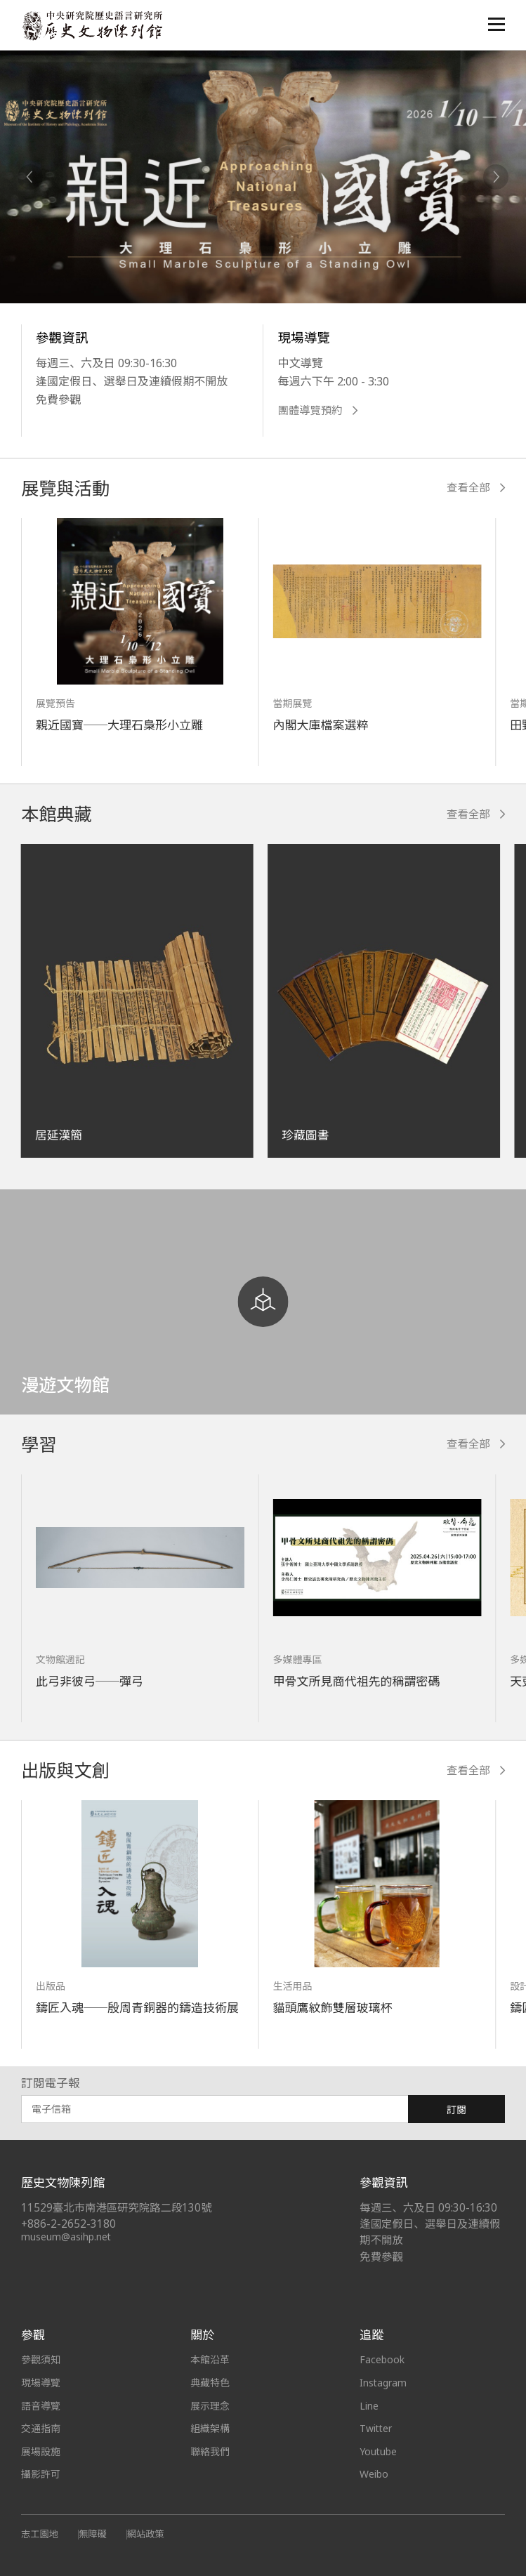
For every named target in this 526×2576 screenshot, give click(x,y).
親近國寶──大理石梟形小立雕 (120, 725)
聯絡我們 (210, 2451)
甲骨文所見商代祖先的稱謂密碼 (357, 1681)
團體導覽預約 (317, 410)
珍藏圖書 (305, 1135)
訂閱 (456, 2109)
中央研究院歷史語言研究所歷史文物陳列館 (92, 26)
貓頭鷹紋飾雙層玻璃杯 (333, 2008)
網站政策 (145, 2534)
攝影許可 (40, 2474)
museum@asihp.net (66, 2236)
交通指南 (40, 2428)
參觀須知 (40, 2359)
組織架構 (210, 2428)
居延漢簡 (58, 1135)
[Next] (495, 177)
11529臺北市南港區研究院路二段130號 (116, 2207)
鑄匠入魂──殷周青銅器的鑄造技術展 (137, 2008)
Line (369, 2405)
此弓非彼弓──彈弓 (90, 1681)
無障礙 (93, 2534)
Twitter (376, 2428)
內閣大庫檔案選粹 (321, 725)
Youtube (378, 2451)
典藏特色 (210, 2382)
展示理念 (210, 2405)
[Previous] (30, 177)
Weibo (374, 2474)
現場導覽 (40, 2382)
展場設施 (40, 2451)
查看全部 (476, 487)
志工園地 (39, 2534)
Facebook (382, 2359)
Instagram (383, 2382)
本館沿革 (210, 2359)
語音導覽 (40, 2405)
